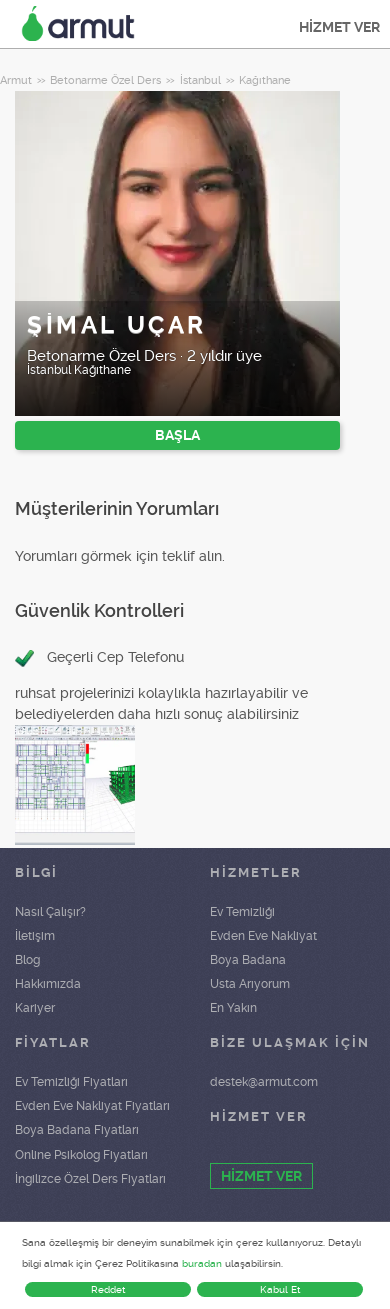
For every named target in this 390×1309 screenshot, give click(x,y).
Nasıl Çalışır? (50, 912)
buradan (202, 1263)
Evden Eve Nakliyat (263, 936)
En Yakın (233, 1008)
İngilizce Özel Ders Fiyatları (90, 1179)
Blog (27, 960)
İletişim (35, 936)
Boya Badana (248, 960)
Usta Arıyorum (250, 984)
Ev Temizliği (242, 912)
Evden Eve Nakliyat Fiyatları (92, 1106)
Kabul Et (280, 1289)
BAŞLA (177, 435)
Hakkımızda (48, 984)
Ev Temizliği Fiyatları (71, 1082)
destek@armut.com (264, 1082)
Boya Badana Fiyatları (77, 1130)
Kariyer (35, 1008)
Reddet (108, 1289)
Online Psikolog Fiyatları (81, 1155)
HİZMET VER (339, 27)
